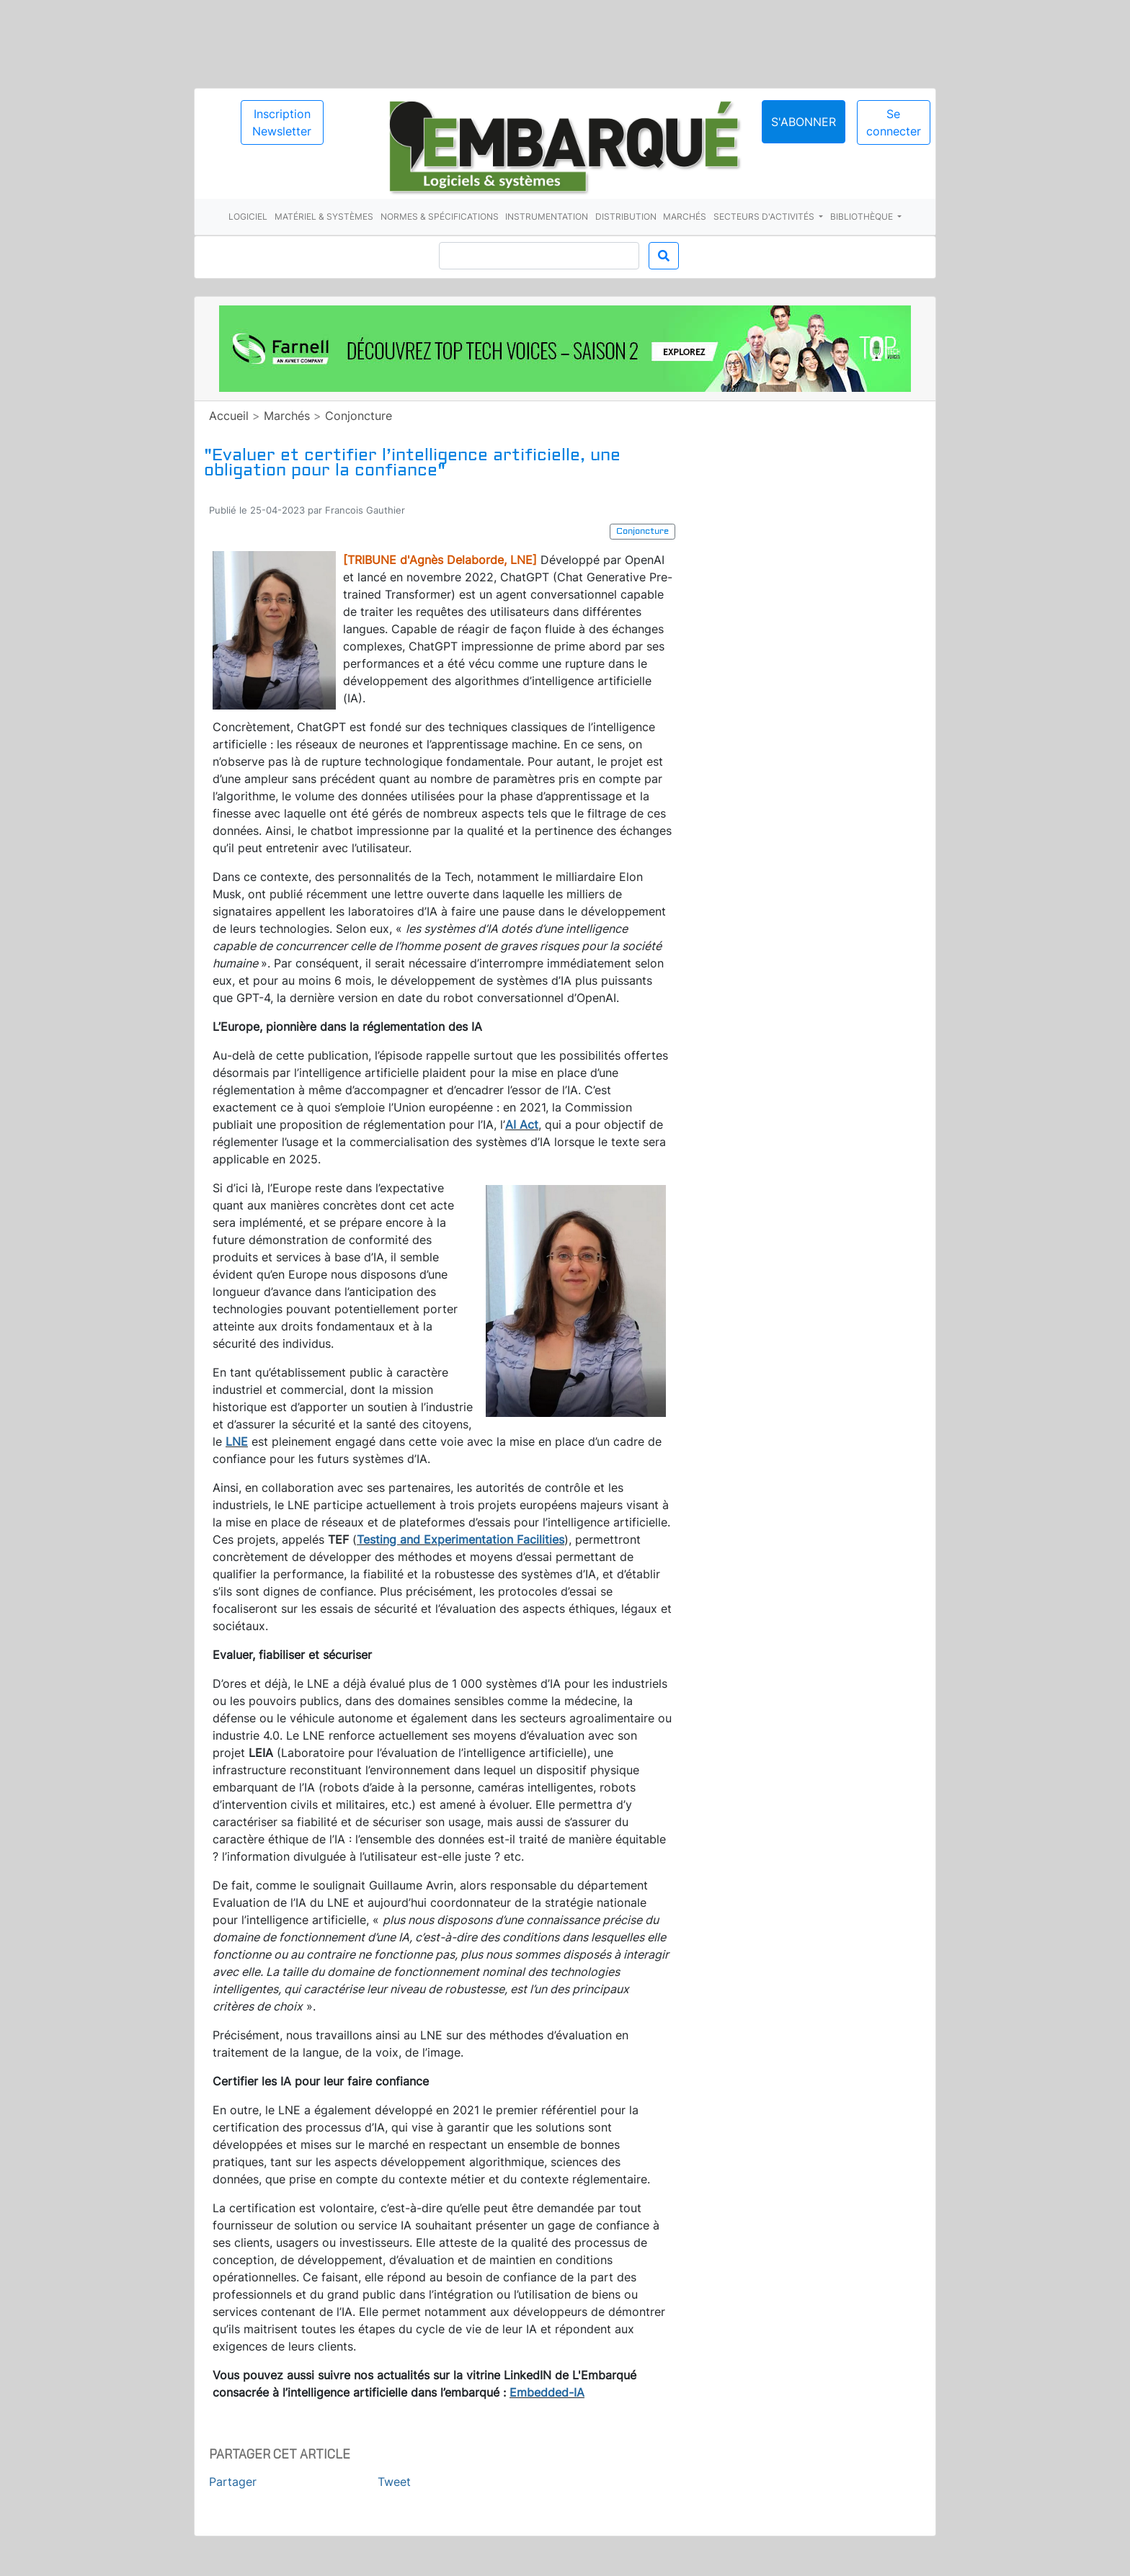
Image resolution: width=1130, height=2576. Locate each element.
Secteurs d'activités (765, 216)
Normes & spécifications (440, 216)
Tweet (394, 2481)
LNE (237, 1441)
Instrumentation (546, 216)
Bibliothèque (862, 216)
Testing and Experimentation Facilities (460, 1539)
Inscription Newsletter (281, 122)
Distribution (626, 216)
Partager (233, 2481)
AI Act (521, 1124)
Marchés (684, 216)
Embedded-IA (547, 2392)
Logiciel (247, 216)
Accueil (229, 415)
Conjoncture (358, 415)
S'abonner (803, 122)
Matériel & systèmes (324, 216)
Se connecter (893, 122)
